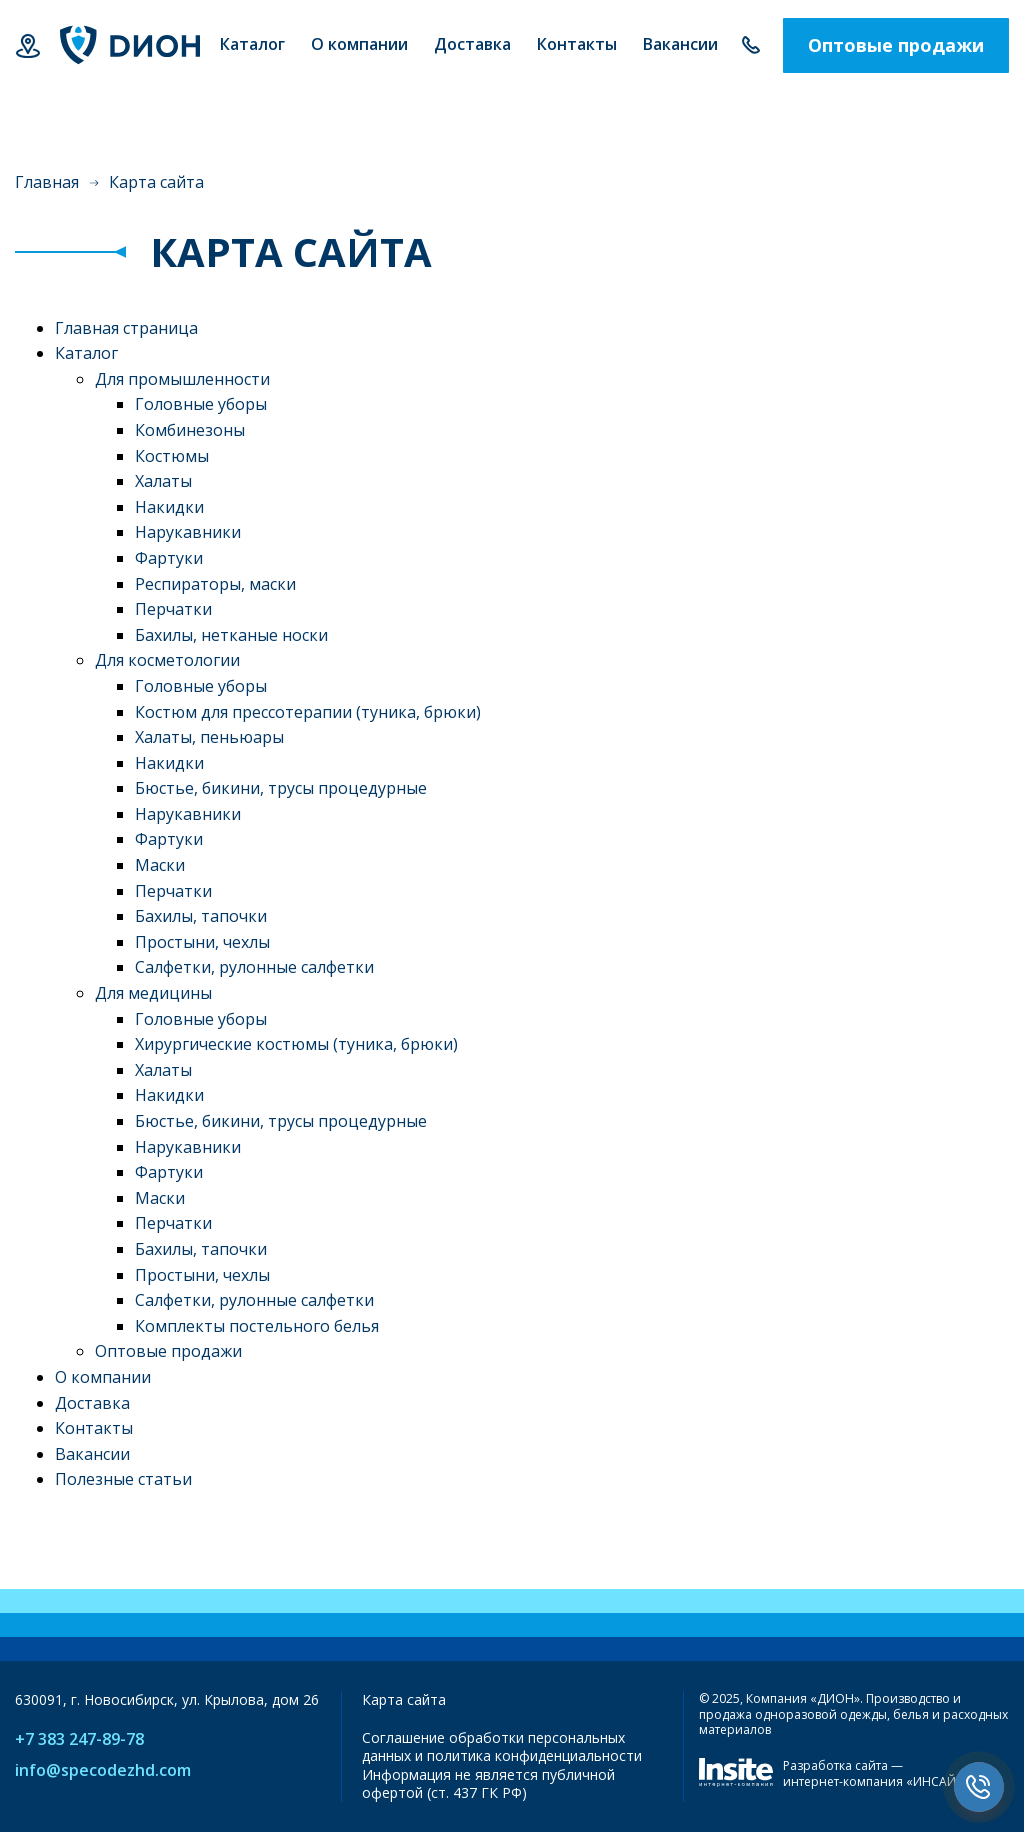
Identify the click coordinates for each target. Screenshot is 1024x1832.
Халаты (163, 481)
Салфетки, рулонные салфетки (254, 967)
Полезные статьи (123, 1479)
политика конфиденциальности (534, 1755)
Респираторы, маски (215, 584)
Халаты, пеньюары (209, 737)
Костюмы (172, 456)
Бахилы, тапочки (201, 916)
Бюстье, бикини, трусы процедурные (281, 788)
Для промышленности (182, 379)
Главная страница (126, 328)
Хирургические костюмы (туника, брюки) (296, 1044)
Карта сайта (404, 1699)
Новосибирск (27, 45)
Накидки (169, 507)
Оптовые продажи (896, 45)
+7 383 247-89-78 (750, 45)
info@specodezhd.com (103, 1770)
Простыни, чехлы (202, 942)
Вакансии (92, 1454)
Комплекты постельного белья (257, 1326)
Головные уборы (201, 404)
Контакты (94, 1428)
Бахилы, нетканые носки (231, 635)
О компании (103, 1377)
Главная (47, 182)
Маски (160, 865)
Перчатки (173, 609)
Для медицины (153, 993)
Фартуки (169, 558)
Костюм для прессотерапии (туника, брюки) (308, 712)
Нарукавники (188, 532)
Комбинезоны (190, 430)
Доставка (92, 1403)
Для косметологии (167, 660)
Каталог (86, 353)
